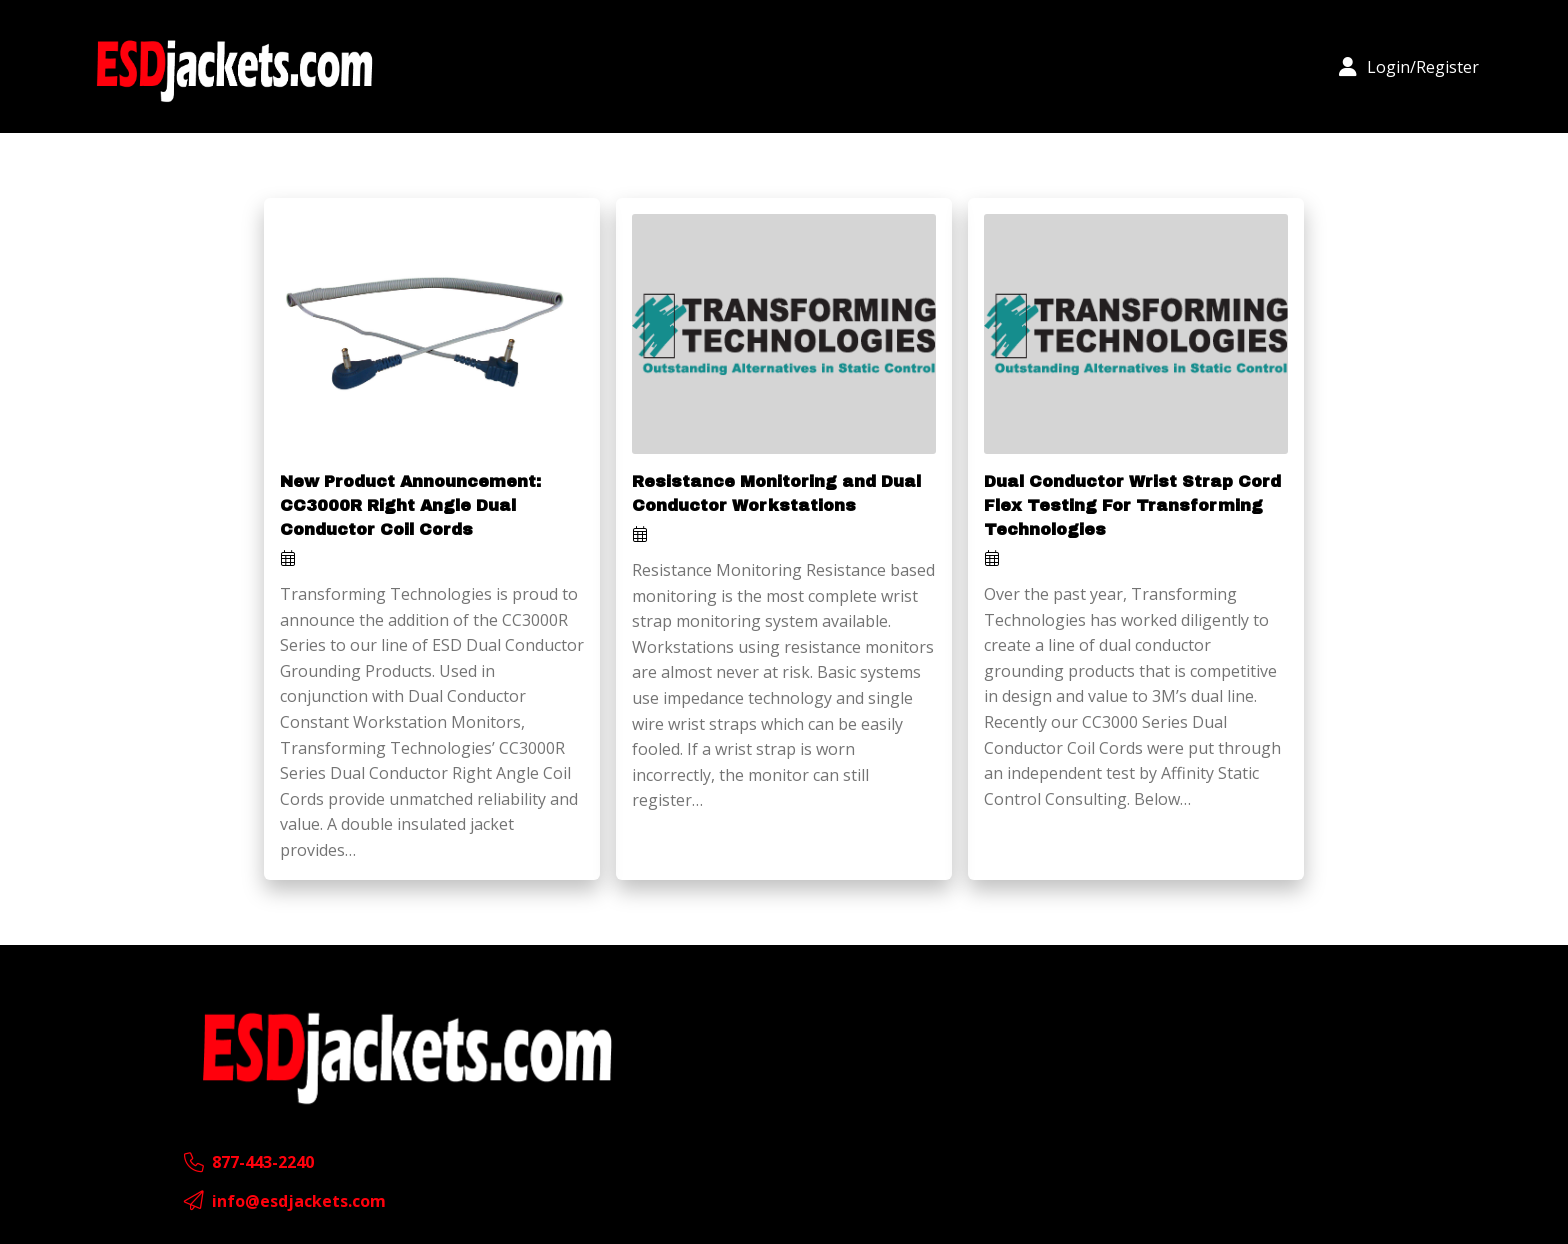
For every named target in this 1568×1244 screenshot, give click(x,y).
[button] (1409, 67)
